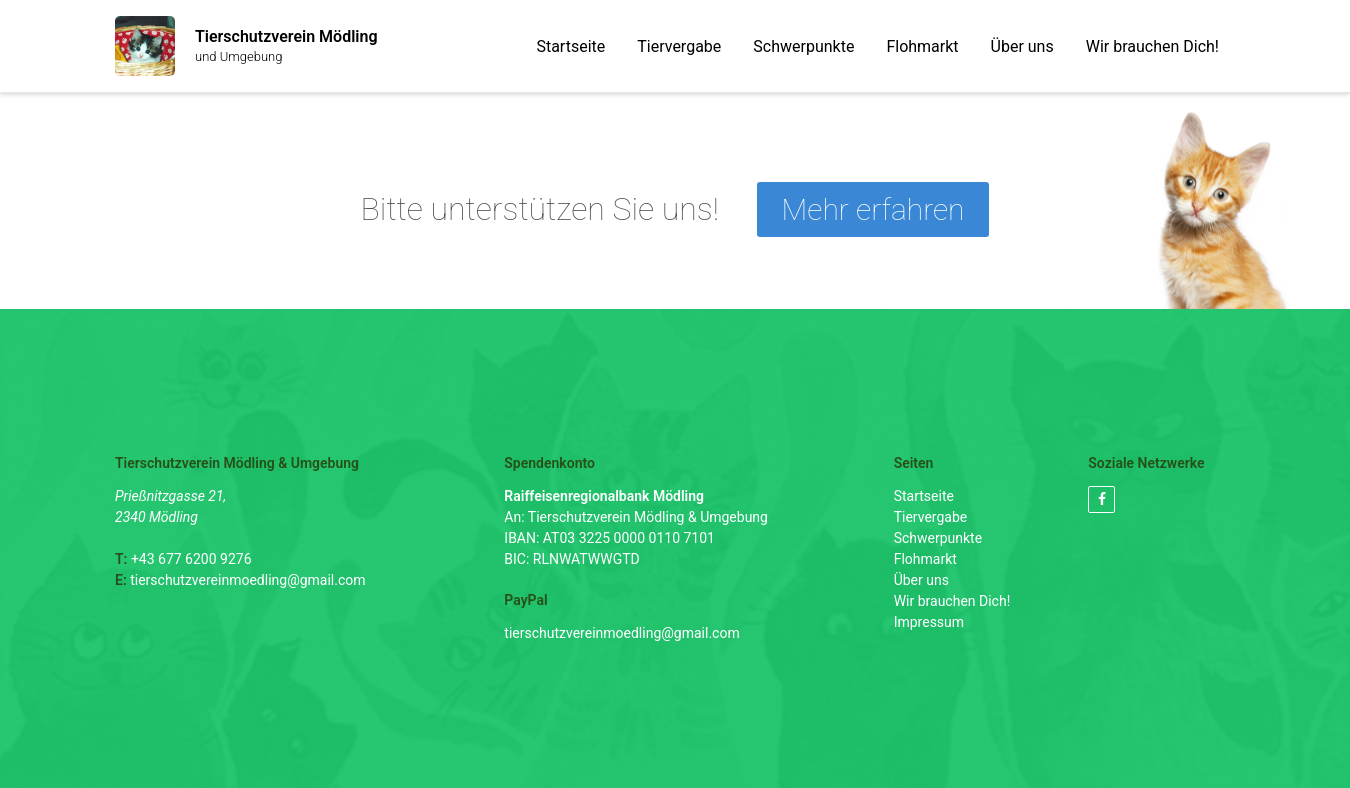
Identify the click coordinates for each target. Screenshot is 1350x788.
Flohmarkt (922, 46)
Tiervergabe (679, 46)
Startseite (570, 46)
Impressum (929, 622)
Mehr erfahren (873, 209)
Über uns (1022, 46)
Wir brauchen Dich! (1152, 46)
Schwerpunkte (803, 46)
